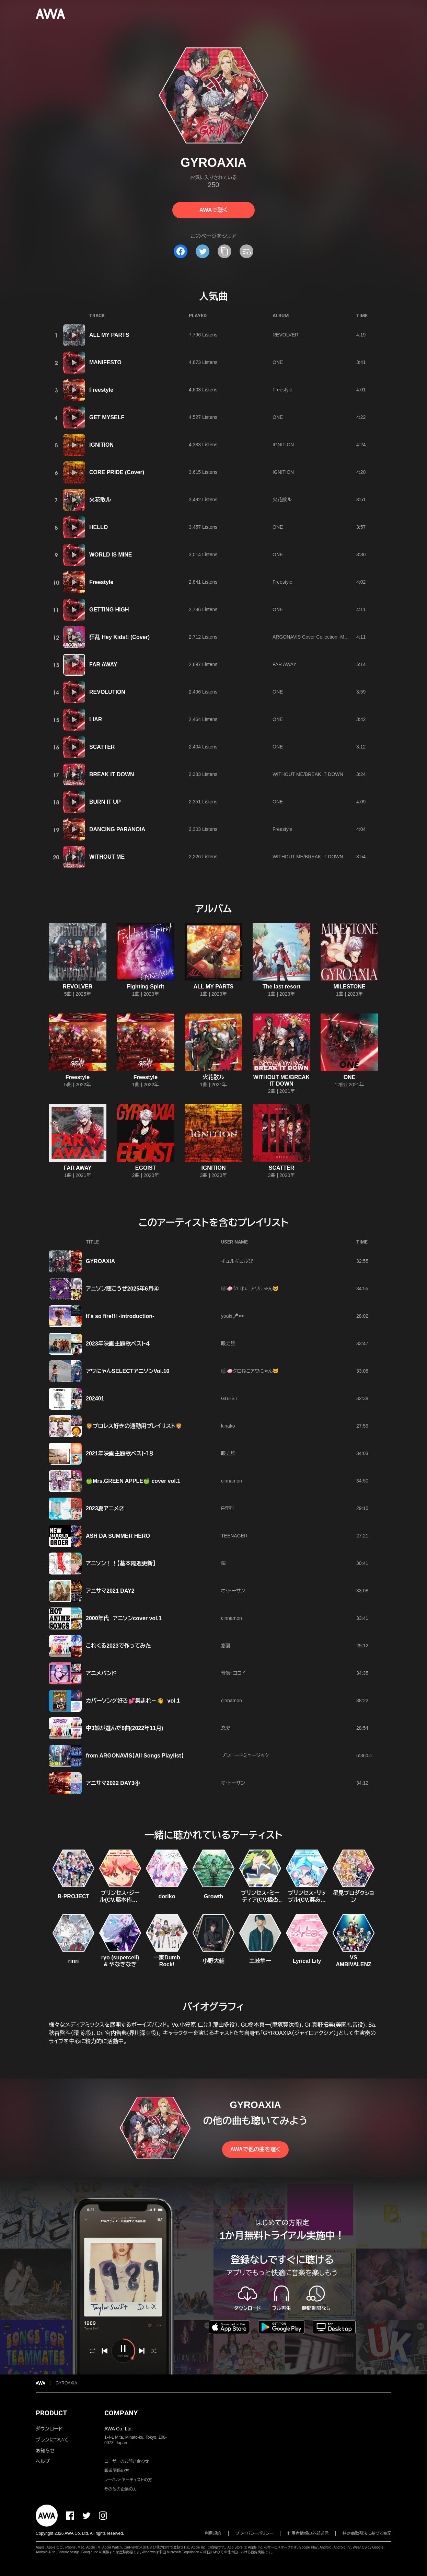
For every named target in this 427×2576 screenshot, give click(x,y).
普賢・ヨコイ (233, 1673)
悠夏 (226, 1645)
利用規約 (213, 2533)
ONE (278, 362)
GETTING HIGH (109, 609)
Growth (213, 1896)
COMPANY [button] (121, 2413)
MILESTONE (349, 986)
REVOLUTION (107, 692)
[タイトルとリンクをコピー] (224, 251)
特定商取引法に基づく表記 (367, 2533)
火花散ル (100, 500)
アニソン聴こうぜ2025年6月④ (122, 1289)
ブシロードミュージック (245, 1755)
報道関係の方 (116, 2470)
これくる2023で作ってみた (118, 1646)
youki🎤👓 (232, 1316)
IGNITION (101, 445)
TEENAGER (234, 1535)
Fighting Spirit (145, 986)
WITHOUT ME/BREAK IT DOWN (308, 774)
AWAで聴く (213, 210)
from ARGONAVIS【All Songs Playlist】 (135, 1756)
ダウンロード (49, 2428)
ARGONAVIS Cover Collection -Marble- (315, 637)
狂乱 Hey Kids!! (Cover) (119, 637)
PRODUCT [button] (51, 2413)
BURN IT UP (105, 802)
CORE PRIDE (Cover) (116, 472)
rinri (73, 1961)
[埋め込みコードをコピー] (246, 251)
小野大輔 (213, 1961)
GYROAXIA (100, 1261)
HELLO (98, 527)
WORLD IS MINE (110, 555)
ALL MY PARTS (109, 335)
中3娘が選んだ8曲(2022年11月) (124, 1728)
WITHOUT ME (107, 857)
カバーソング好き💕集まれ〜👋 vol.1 (133, 1701)
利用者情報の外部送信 (307, 2533)
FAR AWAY (103, 664)
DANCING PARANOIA (117, 829)
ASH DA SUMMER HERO (118, 1536)
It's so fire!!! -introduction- (120, 1316)
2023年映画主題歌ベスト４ (118, 1344)
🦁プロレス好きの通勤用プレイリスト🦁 (134, 1426)
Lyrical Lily (307, 1961)
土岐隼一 (260, 1961)
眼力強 (228, 1343)
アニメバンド (101, 1673)
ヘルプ (43, 2461)
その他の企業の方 (120, 2489)
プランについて (52, 2439)
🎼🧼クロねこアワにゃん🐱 (250, 1288)
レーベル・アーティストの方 (128, 2479)
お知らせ (45, 2450)
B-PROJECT (73, 1896)
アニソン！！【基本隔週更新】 (120, 1563)
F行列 (227, 1508)
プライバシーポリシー (254, 2533)
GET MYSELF (106, 417)
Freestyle (101, 390)
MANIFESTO (105, 362)
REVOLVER (285, 334)
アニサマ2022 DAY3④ (113, 1783)
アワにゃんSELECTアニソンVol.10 (127, 1371)
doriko (167, 1896)
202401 (95, 1398)
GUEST (229, 1398)
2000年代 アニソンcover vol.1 (124, 1618)
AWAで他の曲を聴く (255, 2149)
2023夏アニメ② (105, 1508)
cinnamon (231, 1481)
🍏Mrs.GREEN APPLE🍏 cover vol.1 (133, 1481)
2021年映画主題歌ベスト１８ (119, 1453)
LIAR (95, 719)
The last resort (281, 986)
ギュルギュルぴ (237, 1261)
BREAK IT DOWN (111, 774)
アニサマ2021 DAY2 (110, 1591)
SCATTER (102, 747)
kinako (228, 1426)
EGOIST (145, 1168)
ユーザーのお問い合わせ (126, 2461)
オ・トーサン (233, 1590)
